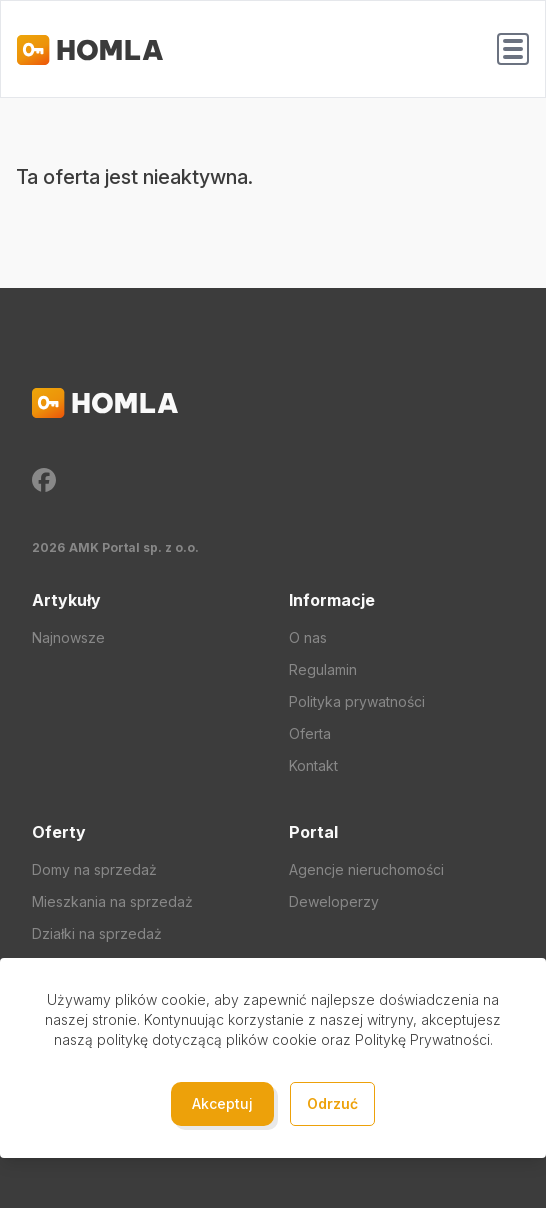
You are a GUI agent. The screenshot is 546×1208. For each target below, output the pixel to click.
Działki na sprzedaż (97, 933)
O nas (308, 637)
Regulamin (323, 669)
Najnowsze (68, 637)
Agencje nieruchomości (366, 869)
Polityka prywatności (357, 701)
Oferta (310, 733)
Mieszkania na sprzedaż (112, 901)
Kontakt (313, 765)
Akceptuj (222, 1103)
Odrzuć (332, 1103)
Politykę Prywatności (422, 1039)
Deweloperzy (334, 901)
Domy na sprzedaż (94, 869)
